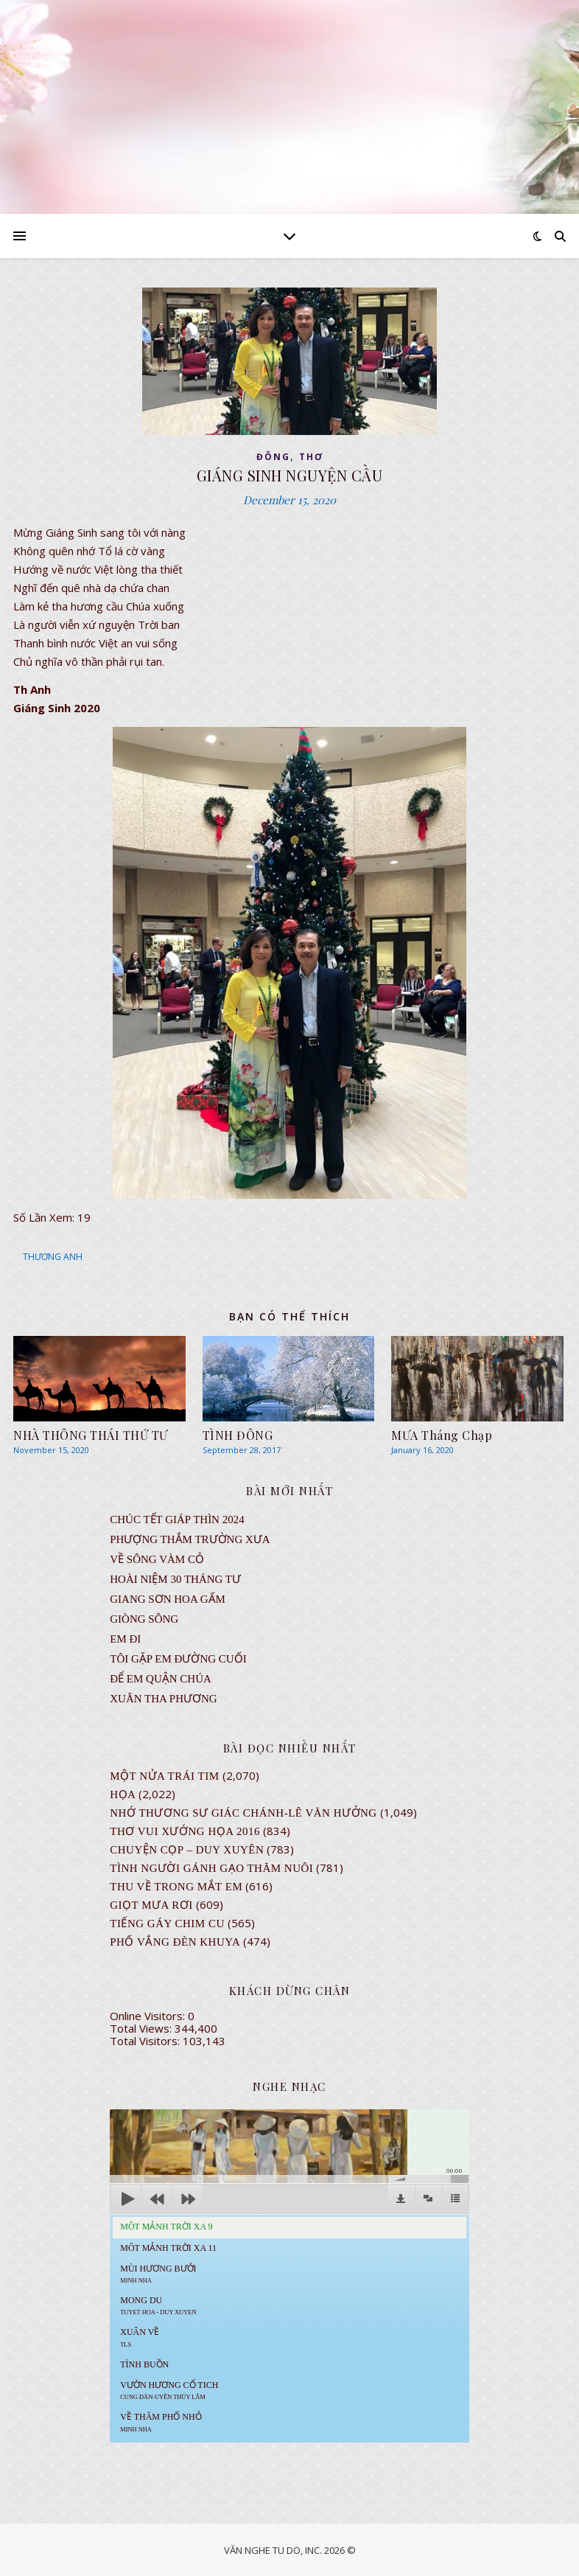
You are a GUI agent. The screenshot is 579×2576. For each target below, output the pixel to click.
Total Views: (142, 2028)
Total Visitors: (146, 2040)
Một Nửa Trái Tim (164, 1776)
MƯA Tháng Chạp (441, 1435)
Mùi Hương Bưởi (158, 2273)
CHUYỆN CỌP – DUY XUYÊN (187, 1850)
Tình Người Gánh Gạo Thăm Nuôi (211, 1868)
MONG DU (158, 2305)
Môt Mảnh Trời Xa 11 (168, 2248)
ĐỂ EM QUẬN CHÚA (160, 1679)
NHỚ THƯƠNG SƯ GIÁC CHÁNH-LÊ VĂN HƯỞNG (243, 1813)
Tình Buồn (144, 2364)
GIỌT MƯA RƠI (151, 1905)
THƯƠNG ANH (53, 1256)
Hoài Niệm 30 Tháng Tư (175, 1579)
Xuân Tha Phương (163, 1699)
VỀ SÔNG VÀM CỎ (157, 1559)
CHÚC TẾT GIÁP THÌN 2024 (177, 1519)
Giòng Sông (144, 1619)
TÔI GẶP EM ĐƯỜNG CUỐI (178, 1659)
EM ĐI (125, 1639)
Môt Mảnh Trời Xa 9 (166, 2226)
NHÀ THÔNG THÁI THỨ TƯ (90, 1435)
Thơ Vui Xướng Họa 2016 (185, 1831)
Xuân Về (139, 2337)
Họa (123, 1794)
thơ (311, 456)
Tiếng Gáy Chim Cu (167, 1923)
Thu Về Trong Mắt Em (176, 1887)
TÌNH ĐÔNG (238, 1435)
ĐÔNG (273, 456)
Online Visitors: (149, 2015)
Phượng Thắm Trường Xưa (190, 1539)
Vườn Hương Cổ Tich (169, 2390)
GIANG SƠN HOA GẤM (167, 1599)
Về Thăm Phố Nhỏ (160, 2422)
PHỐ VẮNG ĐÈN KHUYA (175, 1942)
